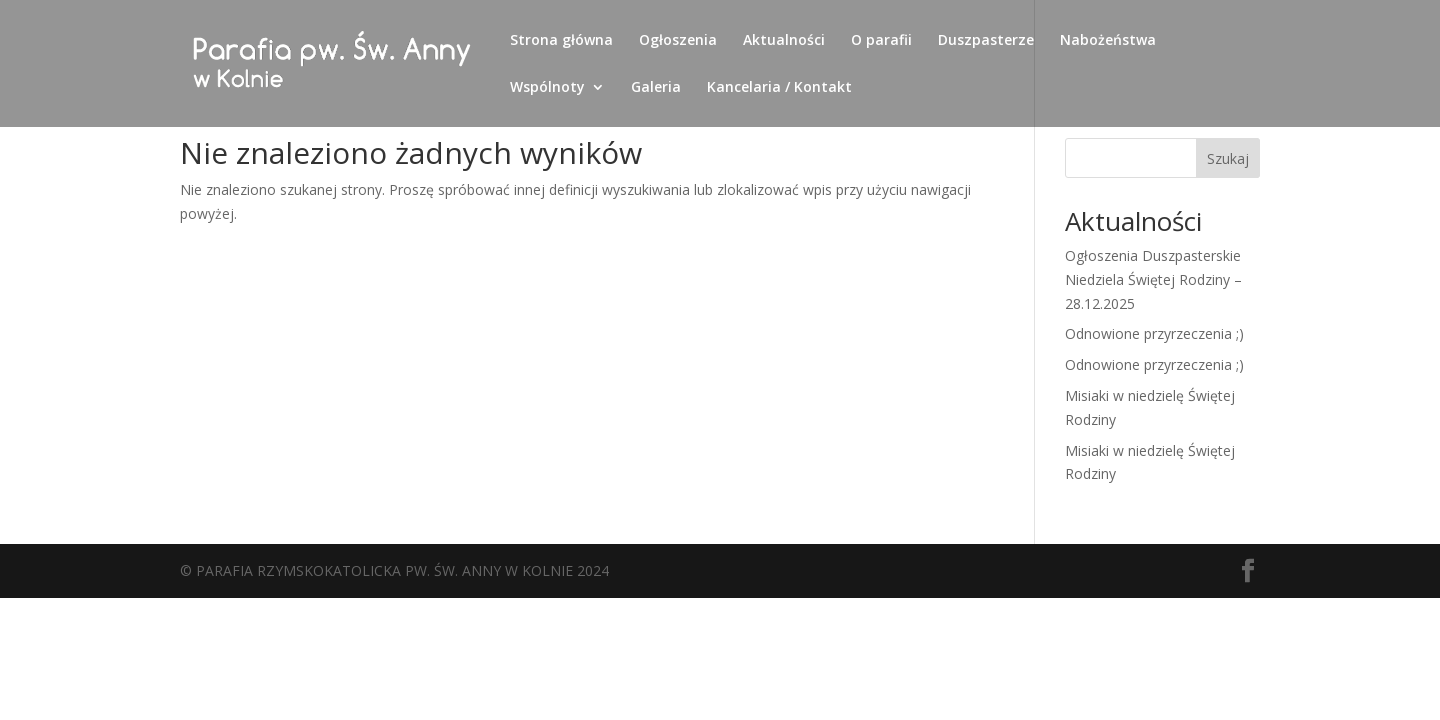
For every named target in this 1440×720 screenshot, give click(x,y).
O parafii (881, 41)
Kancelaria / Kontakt (779, 88)
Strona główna (561, 41)
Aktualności (784, 41)
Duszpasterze (986, 41)
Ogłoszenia (678, 41)
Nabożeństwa (1108, 41)
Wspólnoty (547, 88)
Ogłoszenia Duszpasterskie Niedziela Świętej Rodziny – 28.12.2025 (1153, 279)
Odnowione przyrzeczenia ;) (1154, 333)
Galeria (656, 88)
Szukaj (1228, 158)
